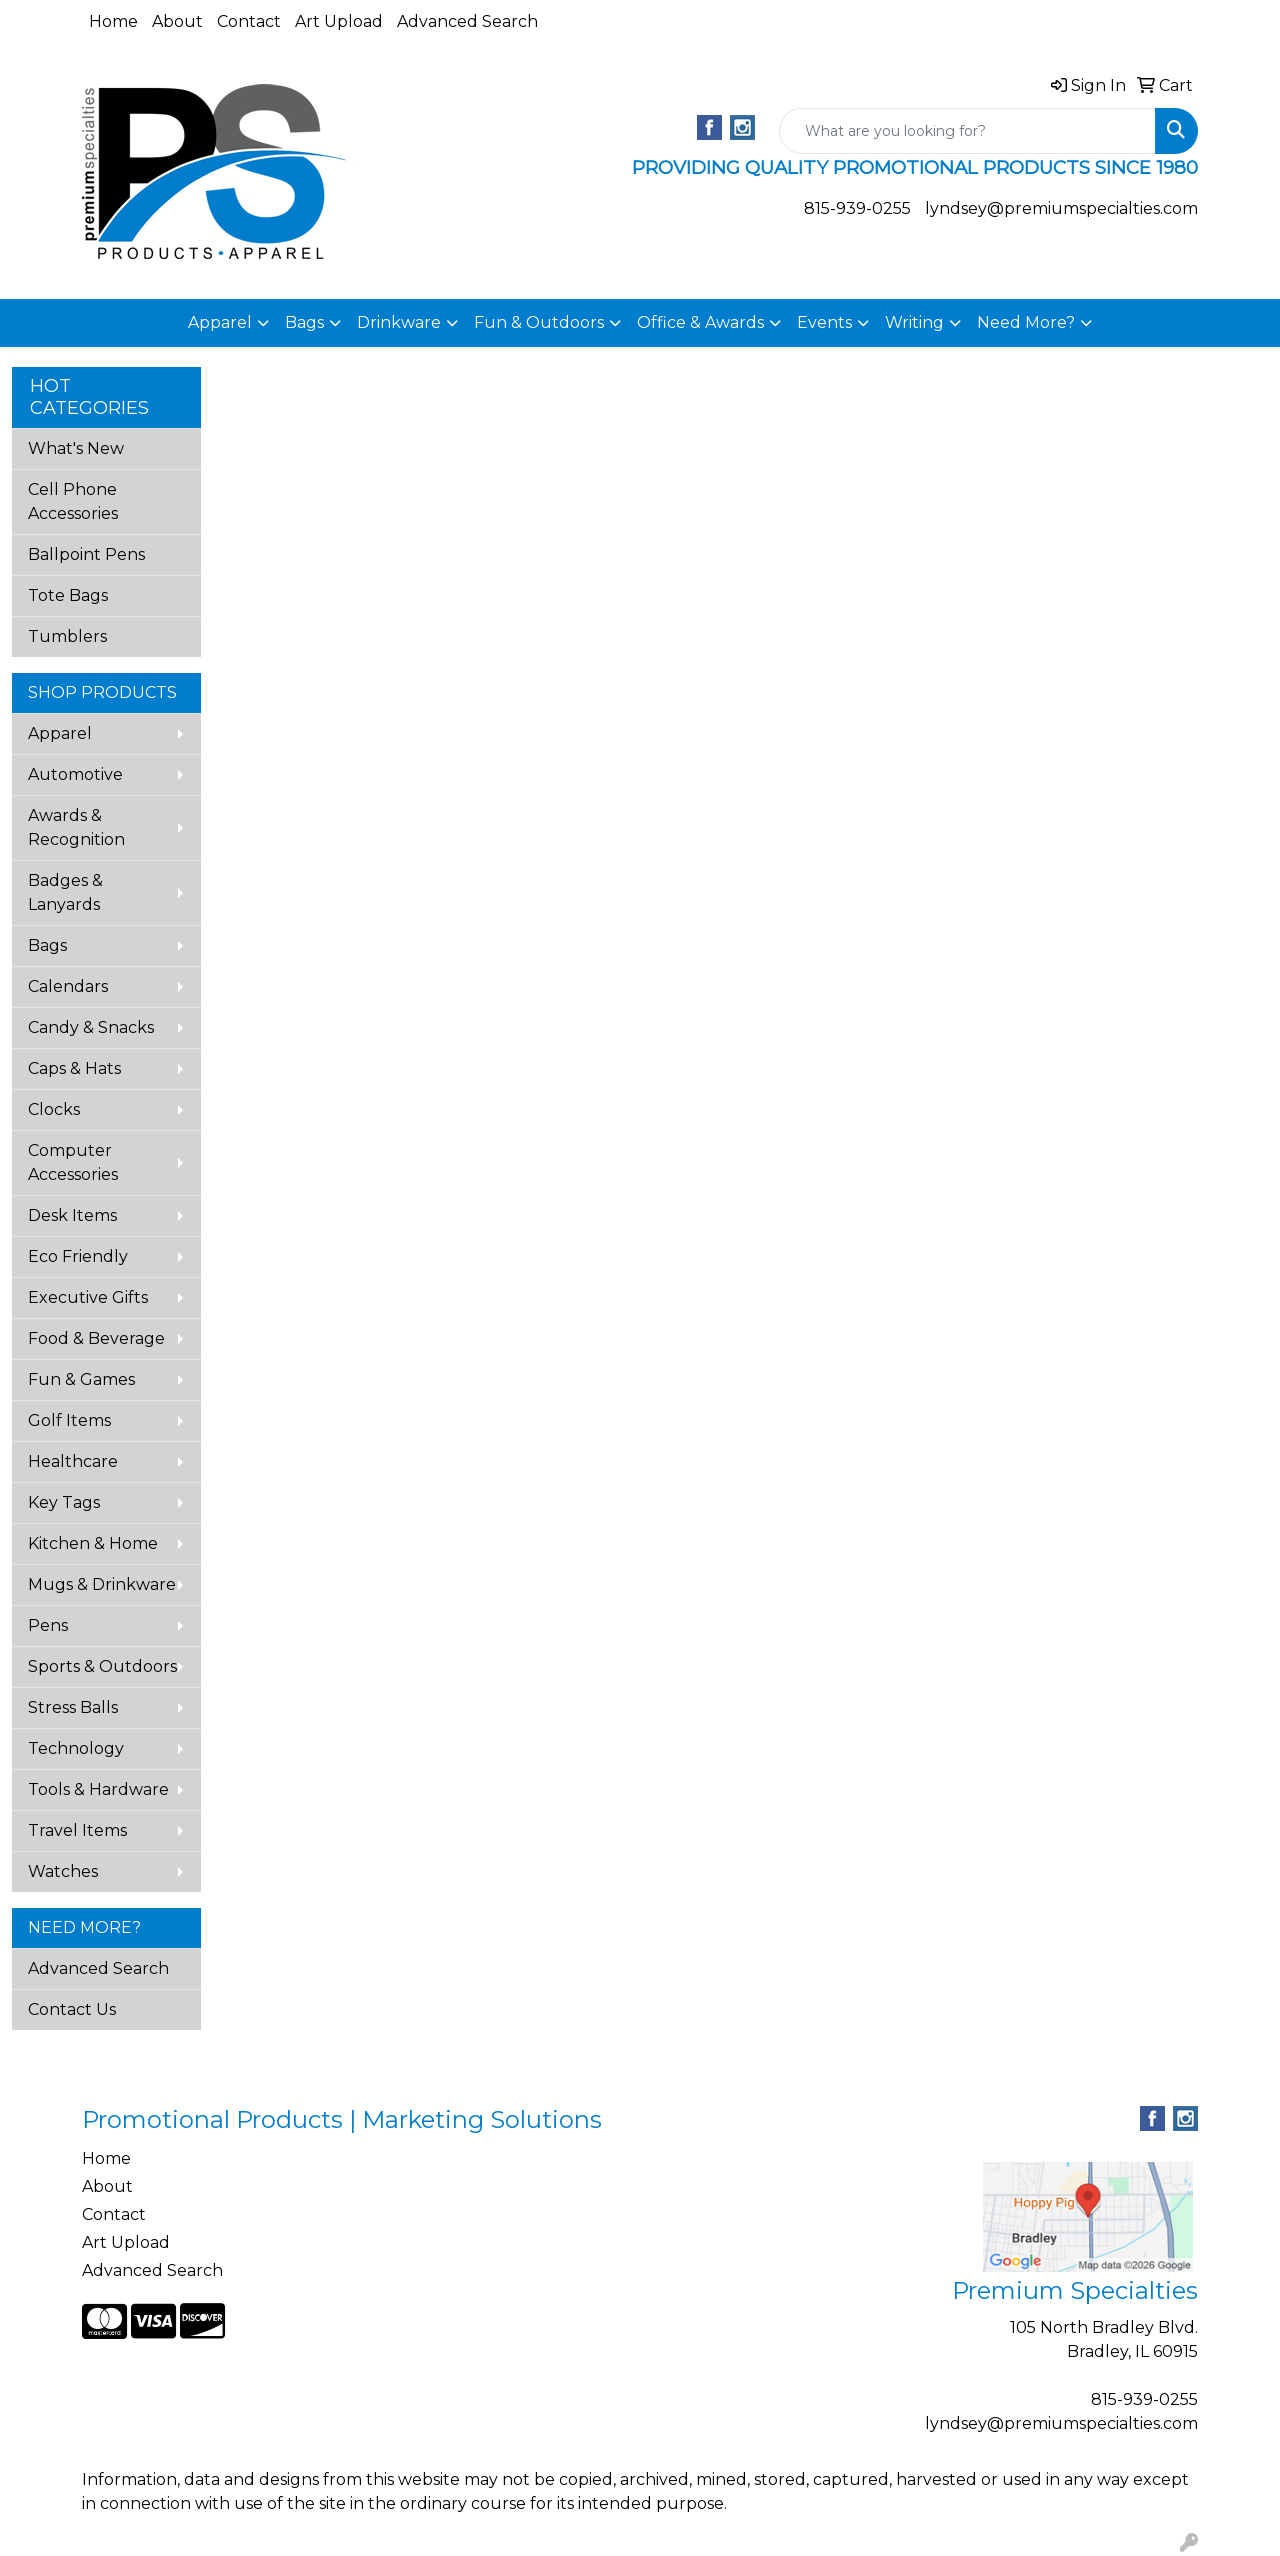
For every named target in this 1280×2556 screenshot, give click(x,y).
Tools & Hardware (98, 1789)
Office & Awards (700, 322)
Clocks (54, 1109)
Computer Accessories (73, 1162)
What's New (76, 448)
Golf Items (69, 1420)
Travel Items (77, 1830)
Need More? (1026, 322)
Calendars (68, 986)
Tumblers (67, 636)
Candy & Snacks (91, 1027)
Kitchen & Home (93, 1543)
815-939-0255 (857, 208)
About (177, 21)
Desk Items (72, 1215)
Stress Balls (73, 1707)
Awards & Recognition (76, 827)
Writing (914, 322)
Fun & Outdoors (539, 322)
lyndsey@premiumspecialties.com (1061, 208)
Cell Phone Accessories (73, 501)
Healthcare (73, 1461)
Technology (76, 1748)
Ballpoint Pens (86, 554)
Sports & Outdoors (102, 1666)
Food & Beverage (96, 1338)
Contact (249, 21)
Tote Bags (68, 595)
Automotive (75, 774)
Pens (48, 1625)
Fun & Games (81, 1379)
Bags (304, 322)
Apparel (220, 322)
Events (824, 322)
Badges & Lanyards (65, 892)
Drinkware (399, 322)
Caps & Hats (74, 1068)
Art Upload (339, 21)
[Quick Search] (967, 131)
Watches (63, 1871)
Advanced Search (467, 21)
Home (113, 21)
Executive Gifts (88, 1297)
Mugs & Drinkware (102, 1584)
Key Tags (64, 1502)
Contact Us (72, 2009)
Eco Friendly (78, 1256)
